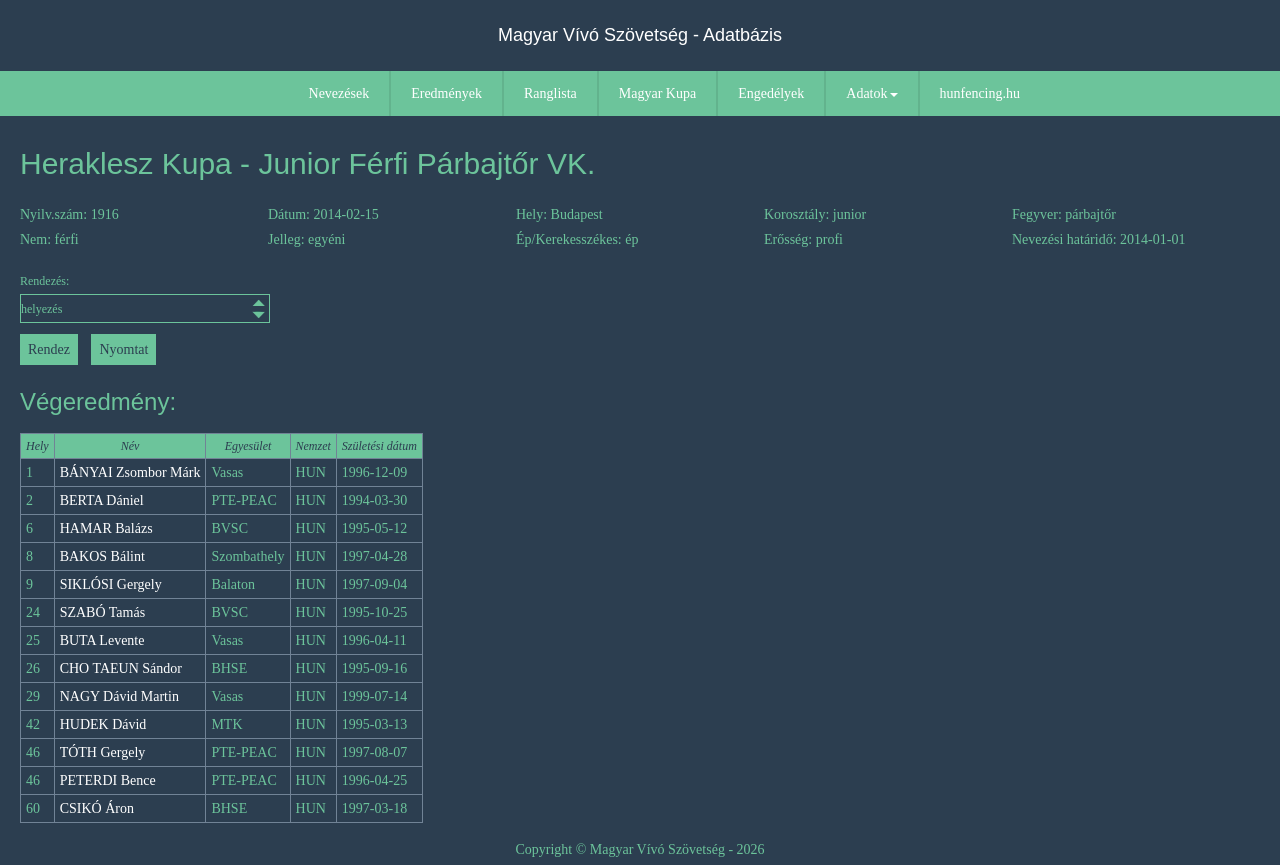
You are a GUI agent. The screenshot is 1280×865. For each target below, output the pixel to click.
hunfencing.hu (980, 93)
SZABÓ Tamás (102, 612)
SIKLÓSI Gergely (111, 584)
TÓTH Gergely (103, 752)
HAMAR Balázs (106, 528)
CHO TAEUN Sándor (121, 668)
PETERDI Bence (108, 780)
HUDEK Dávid (103, 724)
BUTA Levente (102, 640)
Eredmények (446, 93)
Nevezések (339, 93)
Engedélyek (771, 93)
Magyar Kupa (657, 93)
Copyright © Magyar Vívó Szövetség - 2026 (639, 849)
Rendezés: (145, 298)
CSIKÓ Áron (97, 808)
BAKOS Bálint (102, 556)
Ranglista (550, 93)
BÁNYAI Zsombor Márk (130, 472)
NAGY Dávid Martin (119, 696)
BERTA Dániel (102, 500)
